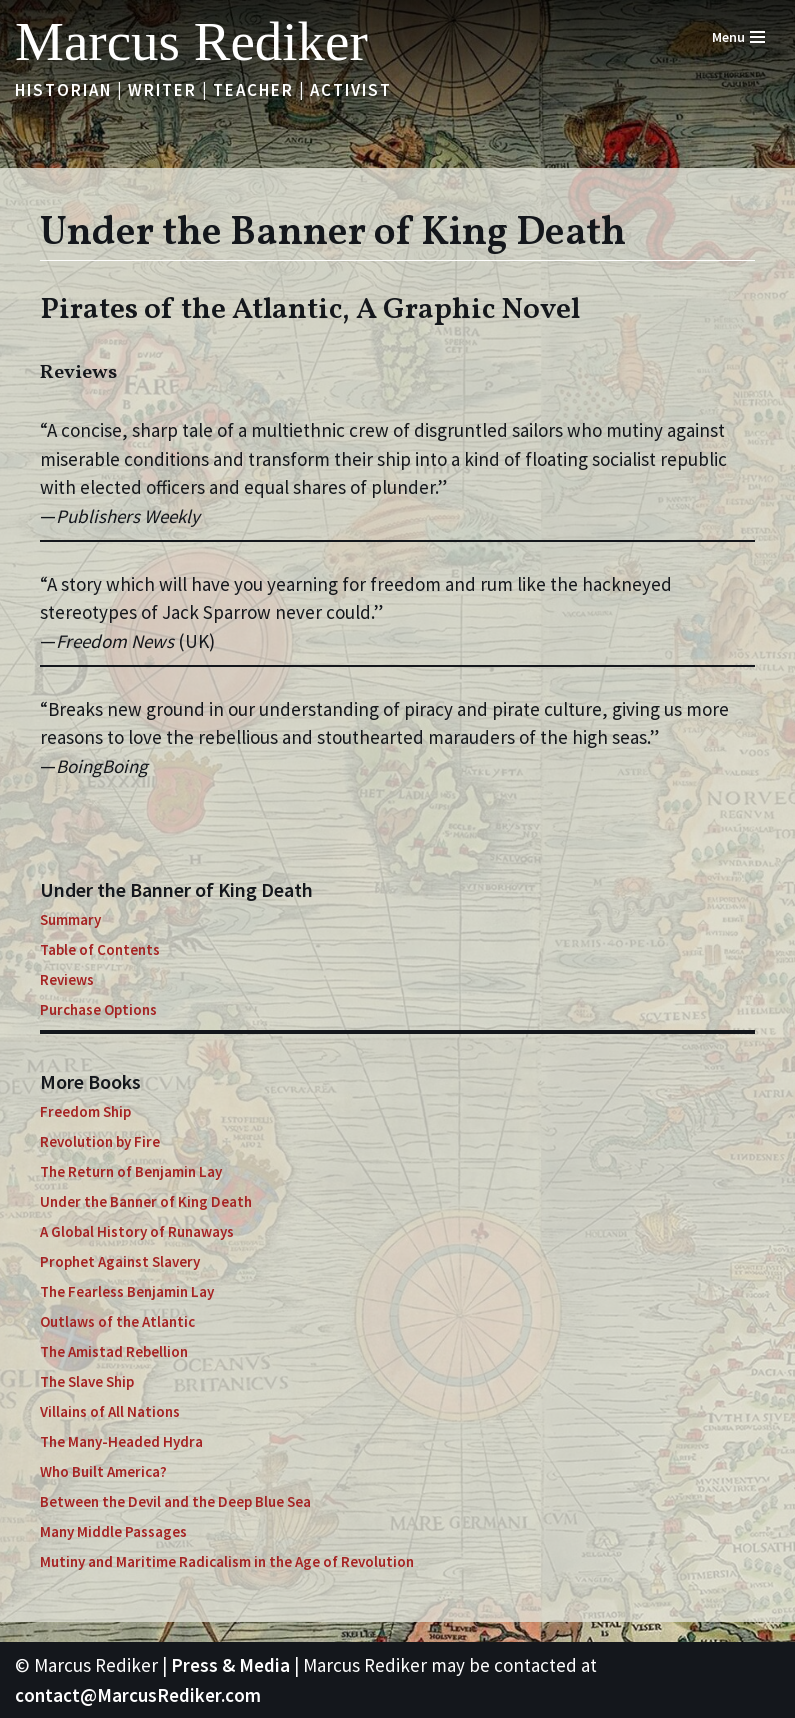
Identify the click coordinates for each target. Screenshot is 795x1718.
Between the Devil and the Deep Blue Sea (175, 1501)
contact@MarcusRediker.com (138, 1695)
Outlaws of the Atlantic (117, 1321)
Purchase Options (98, 1009)
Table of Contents (100, 949)
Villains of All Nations (110, 1411)
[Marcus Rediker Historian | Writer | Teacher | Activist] (191, 41)
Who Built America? (103, 1471)
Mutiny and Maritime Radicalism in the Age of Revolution (227, 1561)
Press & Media (230, 1665)
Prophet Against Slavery (120, 1261)
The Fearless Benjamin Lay (127, 1291)
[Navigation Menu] (738, 37)
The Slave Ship (87, 1381)
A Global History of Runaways (137, 1231)
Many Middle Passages (113, 1531)
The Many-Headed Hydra (121, 1441)
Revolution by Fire (100, 1141)
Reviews (67, 979)
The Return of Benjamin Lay (131, 1171)
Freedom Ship (85, 1111)
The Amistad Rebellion (114, 1351)
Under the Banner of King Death (146, 1201)
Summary (70, 919)
